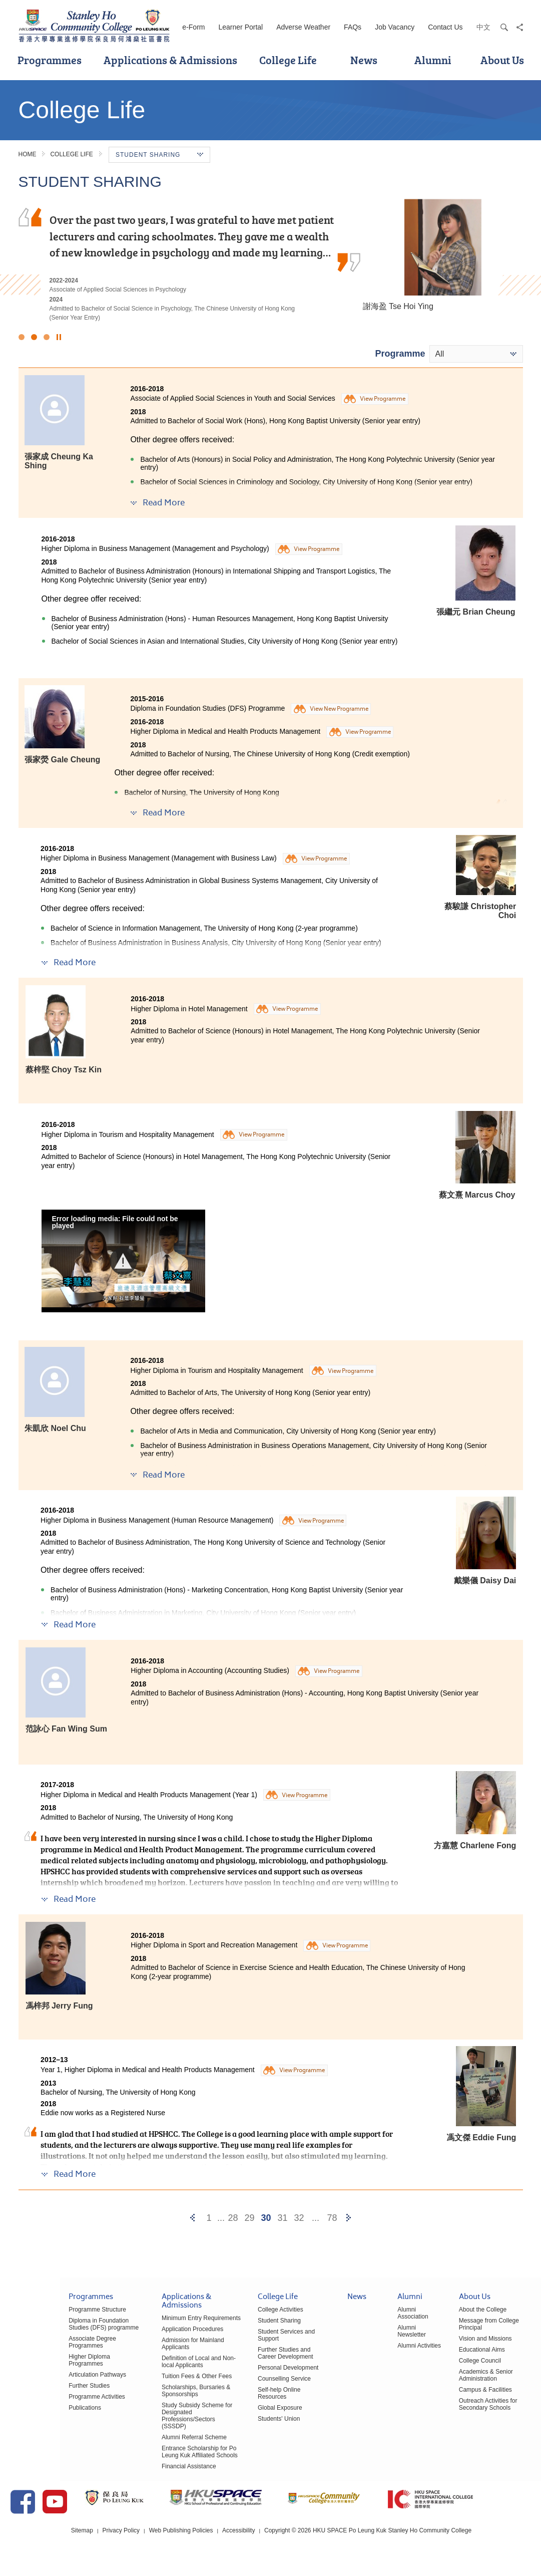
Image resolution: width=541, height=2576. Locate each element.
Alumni (432, 60)
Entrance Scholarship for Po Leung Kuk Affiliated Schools (153, 2453)
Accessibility (270, 2545)
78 (332, 2218)
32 (299, 2218)
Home (28, 154)
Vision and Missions (469, 2339)
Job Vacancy (394, 27)
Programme (400, 354)
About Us (502, 60)
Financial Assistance (142, 2467)
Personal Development (252, 2368)
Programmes (50, 60)
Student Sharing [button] (159, 154)
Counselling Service (248, 2379)
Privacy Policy (153, 2545)
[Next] (348, 2218)
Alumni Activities (399, 2346)
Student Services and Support (261, 2339)
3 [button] (47, 337)
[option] (270, 260)
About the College (467, 2317)
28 (233, 2218)
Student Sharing (243, 2328)
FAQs (352, 27)
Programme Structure (37, 2317)
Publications (25, 2401)
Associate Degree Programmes (50, 2346)
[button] (123, 1261)
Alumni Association (392, 2321)
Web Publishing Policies (213, 2545)
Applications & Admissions (170, 60)
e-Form (193, 27)
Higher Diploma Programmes (47, 2357)
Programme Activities (37, 2390)
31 (282, 2218)
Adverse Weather (303, 27)
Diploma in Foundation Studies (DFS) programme (49, 2332)
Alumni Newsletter (401, 2335)
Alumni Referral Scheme (147, 2438)
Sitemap (114, 2545)
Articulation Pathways (37, 2368)
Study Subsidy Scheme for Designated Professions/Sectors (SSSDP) (158, 2420)
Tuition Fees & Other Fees (150, 2384)
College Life (288, 60)
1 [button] (22, 337)
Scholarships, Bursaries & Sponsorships (149, 2399)
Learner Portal (240, 27)
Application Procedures (146, 2337)
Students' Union (243, 2412)
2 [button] (34, 337)
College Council (464, 2361)
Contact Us (445, 27)
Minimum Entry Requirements (154, 2326)
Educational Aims (466, 2350)
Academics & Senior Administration (470, 2376)
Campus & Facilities (469, 2390)
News (363, 60)
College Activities (244, 2317)
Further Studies (29, 2379)
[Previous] (192, 2218)
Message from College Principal (485, 2328)
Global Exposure (244, 2401)
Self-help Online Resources (258, 2390)
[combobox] (476, 354)
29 (249, 2218)
